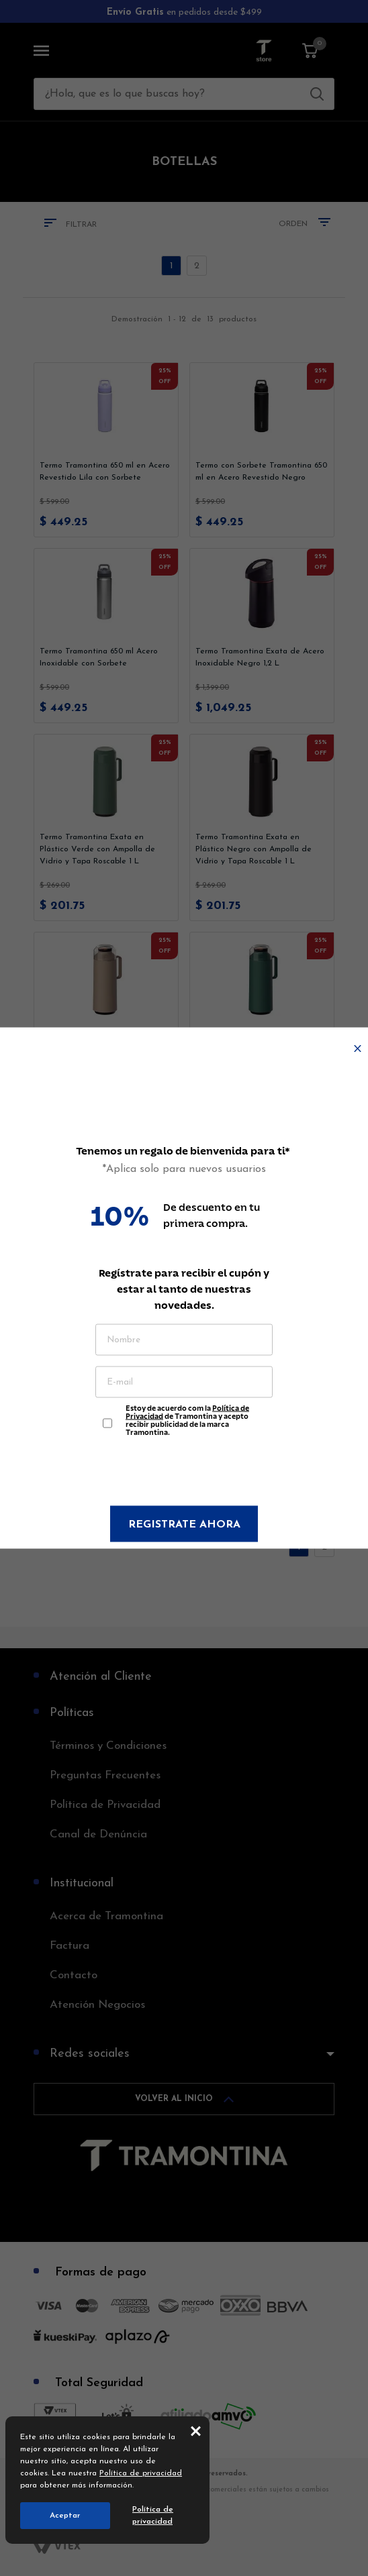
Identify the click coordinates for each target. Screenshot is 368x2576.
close (196, 2430)
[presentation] (184, 1473)
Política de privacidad (140, 2473)
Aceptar (65, 2516)
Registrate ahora (184, 1524)
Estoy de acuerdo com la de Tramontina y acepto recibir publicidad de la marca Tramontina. (187, 1417)
